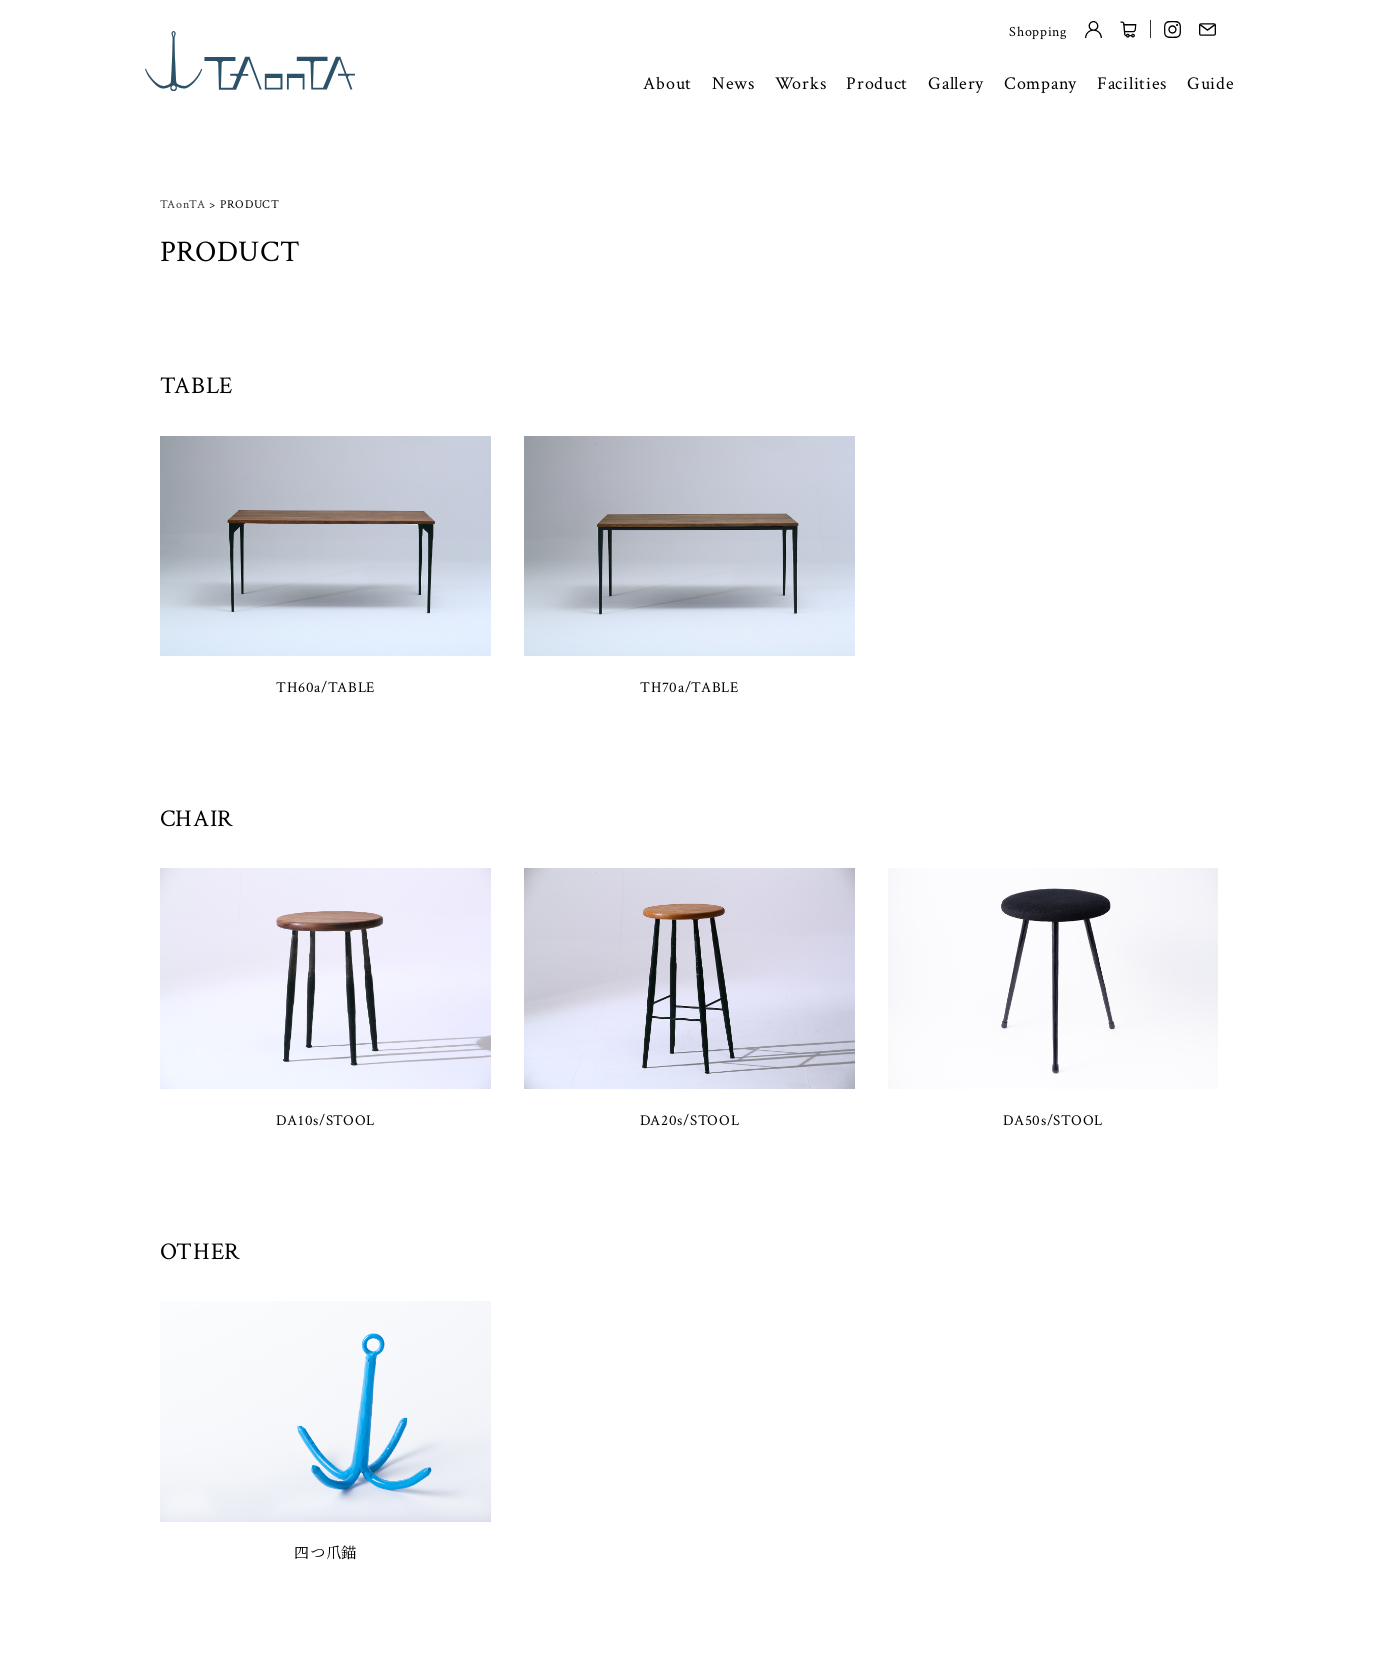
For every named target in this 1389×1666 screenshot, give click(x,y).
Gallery (956, 83)
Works (801, 83)
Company (1040, 83)
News (733, 83)
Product (877, 83)
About (667, 83)
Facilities (1132, 83)
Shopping (1038, 32)
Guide (1211, 83)
